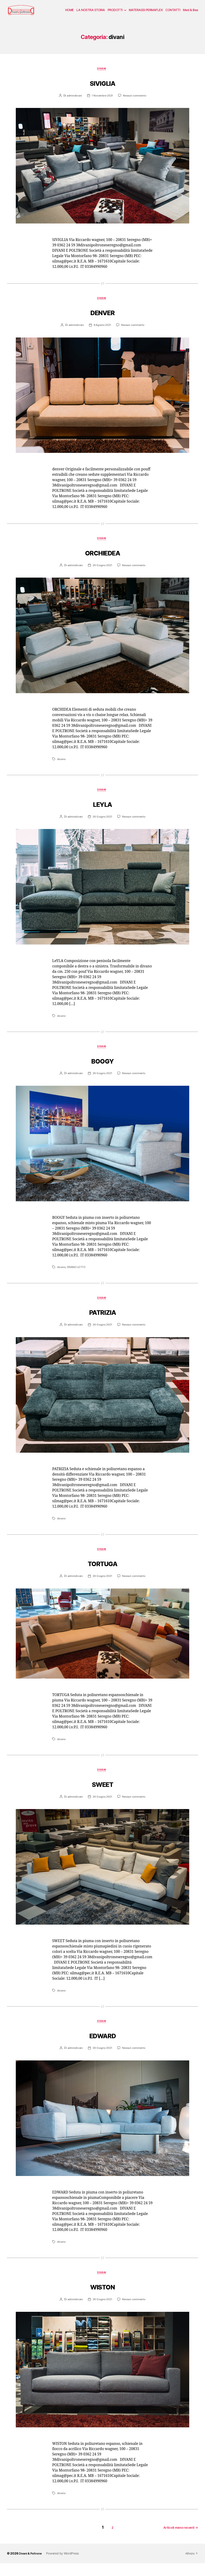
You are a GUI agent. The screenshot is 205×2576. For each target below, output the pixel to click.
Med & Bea (190, 15)
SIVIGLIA (102, 88)
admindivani (73, 101)
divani (102, 74)
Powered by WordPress (65, 2566)
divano (61, 767)
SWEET (102, 1795)
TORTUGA (102, 1574)
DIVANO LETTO (77, 1277)
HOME (87, 10)
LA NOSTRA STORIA (108, 10)
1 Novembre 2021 (102, 101)
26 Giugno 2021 (102, 573)
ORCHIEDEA (102, 559)
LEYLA (102, 812)
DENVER (102, 318)
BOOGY (102, 1069)
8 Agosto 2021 (102, 332)
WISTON (102, 2300)
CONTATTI (190, 10)
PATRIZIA (102, 1321)
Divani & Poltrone (31, 2566)
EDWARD (102, 2048)
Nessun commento (135, 101)
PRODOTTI (132, 10)
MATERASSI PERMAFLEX (164, 10)
